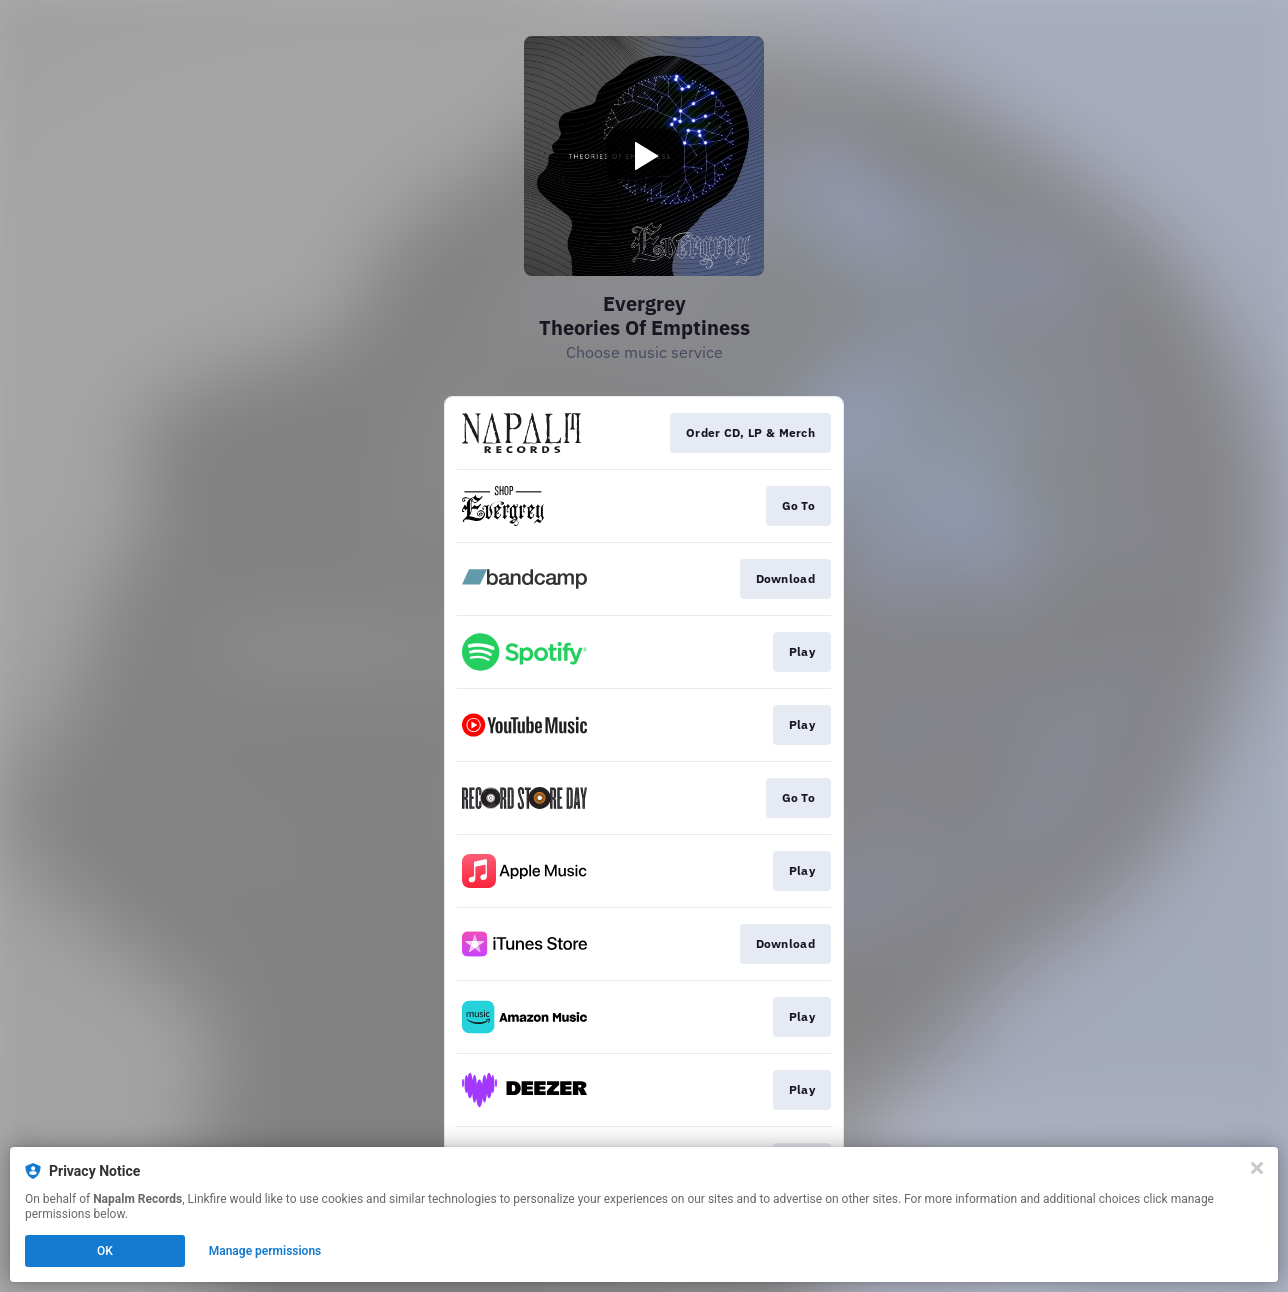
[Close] (1257, 1168)
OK (105, 1251)
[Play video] (644, 156)
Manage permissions (265, 1251)
